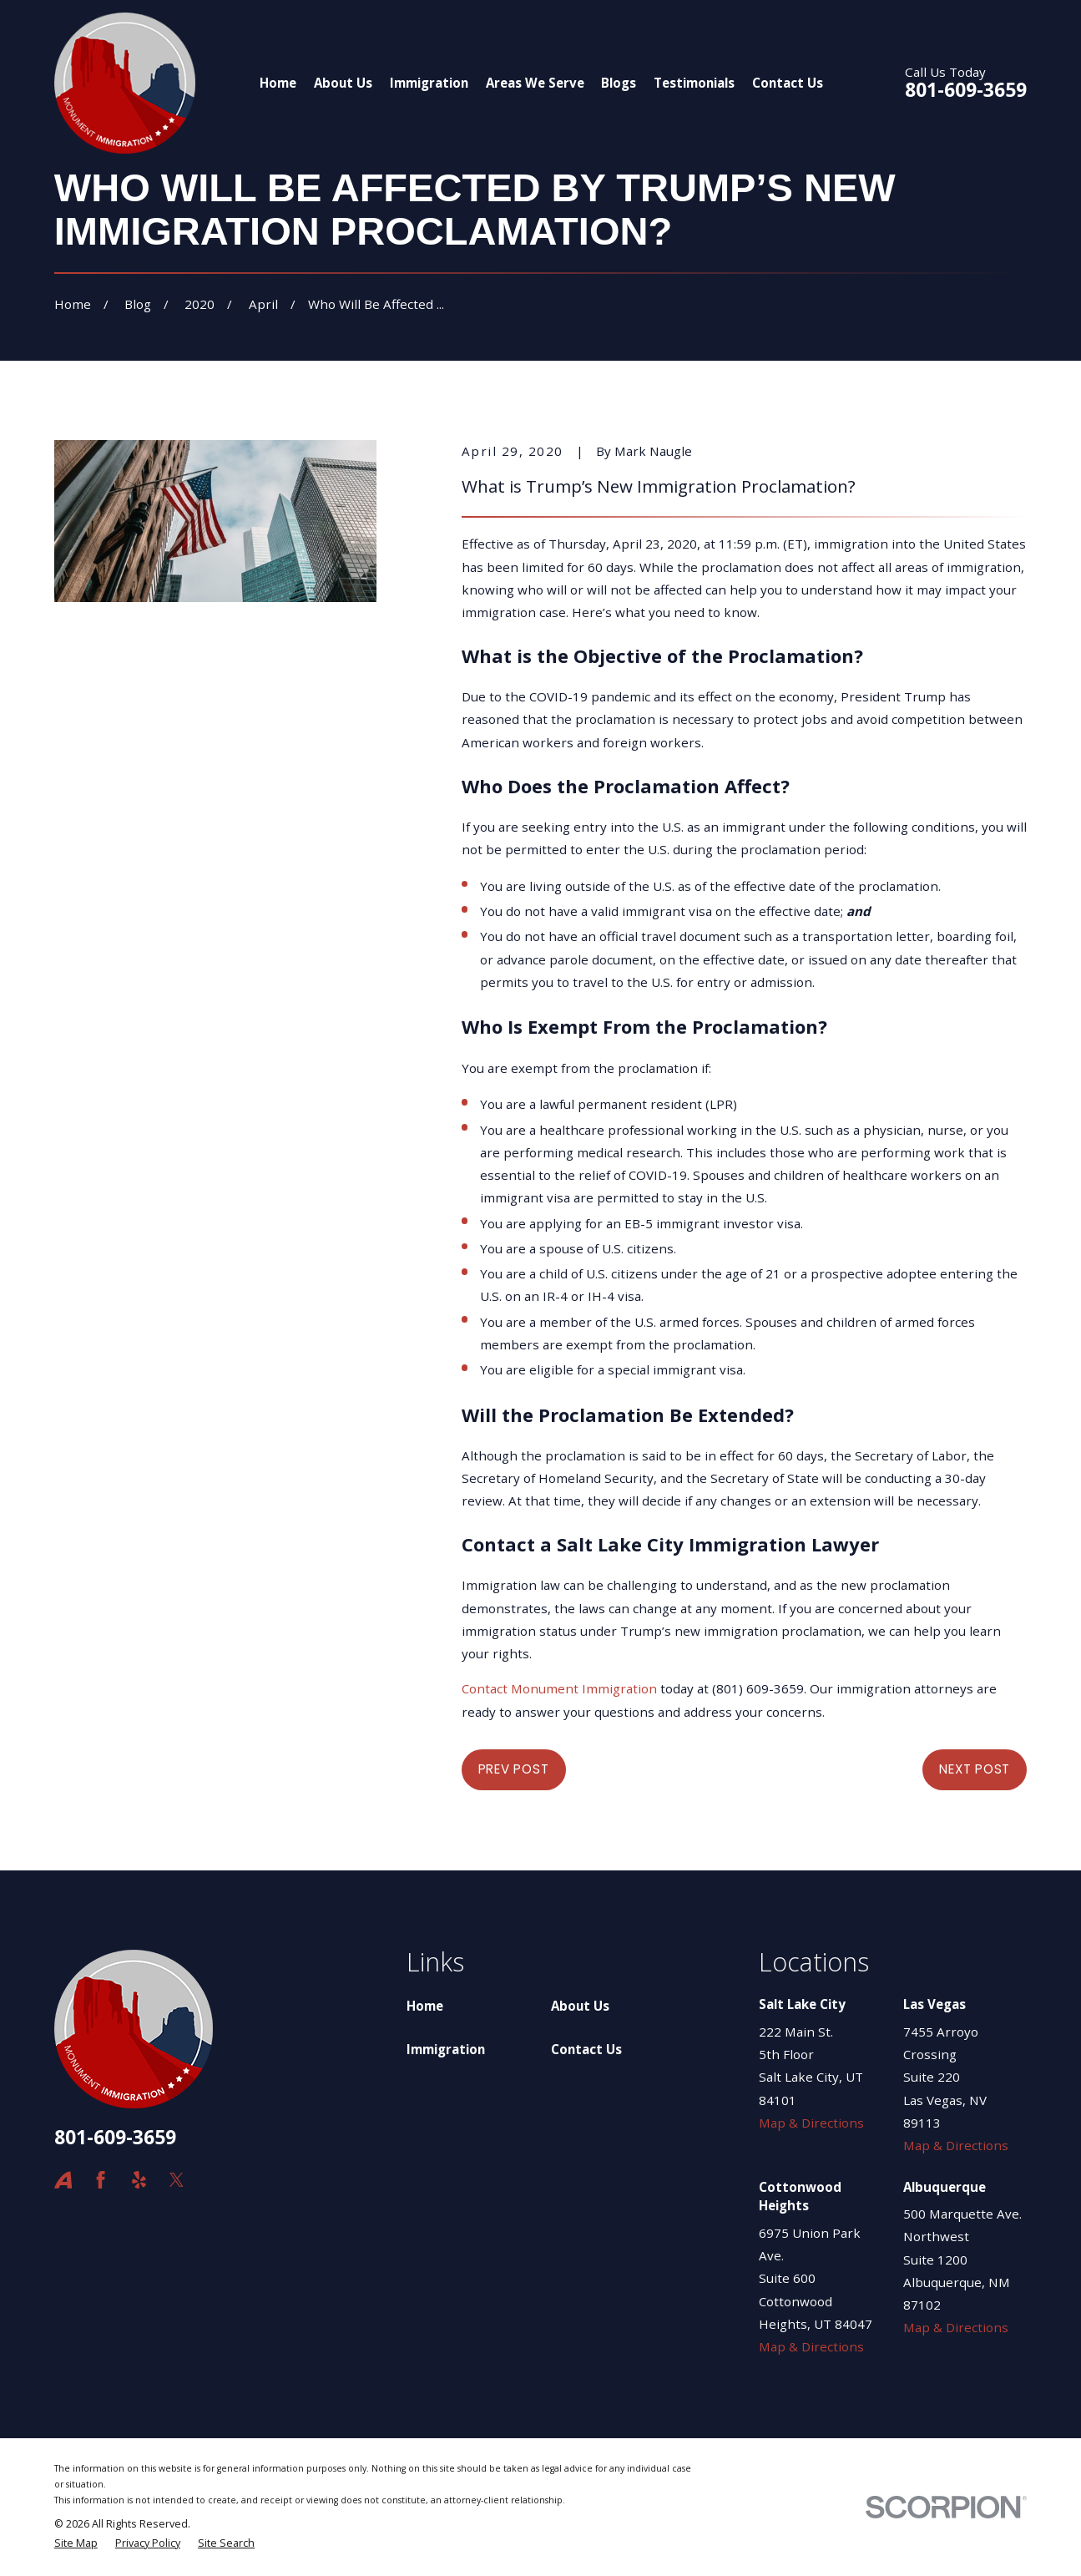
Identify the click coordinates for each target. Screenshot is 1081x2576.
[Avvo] (63, 2180)
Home (425, 2005)
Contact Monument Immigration (559, 1688)
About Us (580, 2005)
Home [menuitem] (278, 82)
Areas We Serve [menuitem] (535, 82)
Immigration (446, 2049)
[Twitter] (176, 2180)
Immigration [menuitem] (429, 82)
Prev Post (513, 1769)
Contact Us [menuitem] (787, 82)
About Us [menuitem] (343, 82)
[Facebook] (100, 2180)
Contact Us (586, 2049)
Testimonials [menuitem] (694, 82)
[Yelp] (139, 2180)
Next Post (974, 1769)
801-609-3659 (966, 90)
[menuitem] (76, 2543)
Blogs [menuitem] (618, 82)
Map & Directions (811, 2122)
